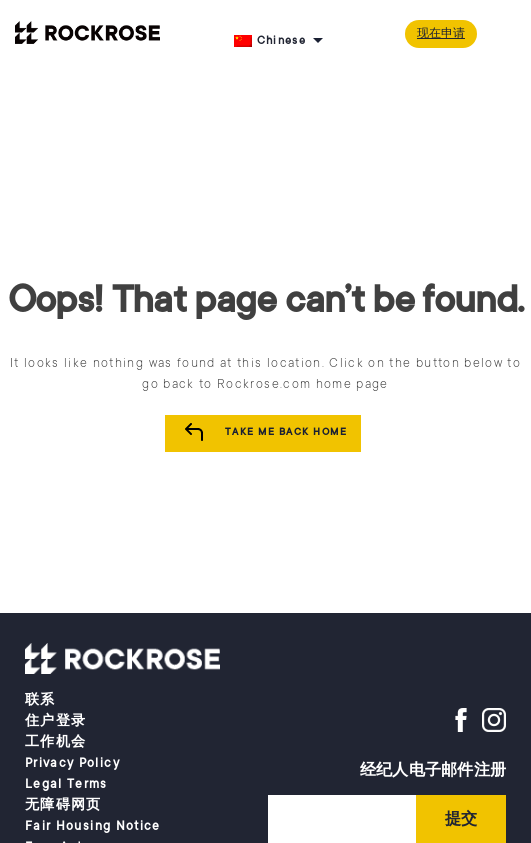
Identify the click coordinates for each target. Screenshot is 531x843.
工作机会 (55, 742)
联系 (40, 700)
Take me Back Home (286, 432)
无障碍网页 (63, 805)
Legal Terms (66, 784)
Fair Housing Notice (93, 826)
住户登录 (55, 721)
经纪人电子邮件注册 (433, 770)
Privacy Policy (72, 763)
